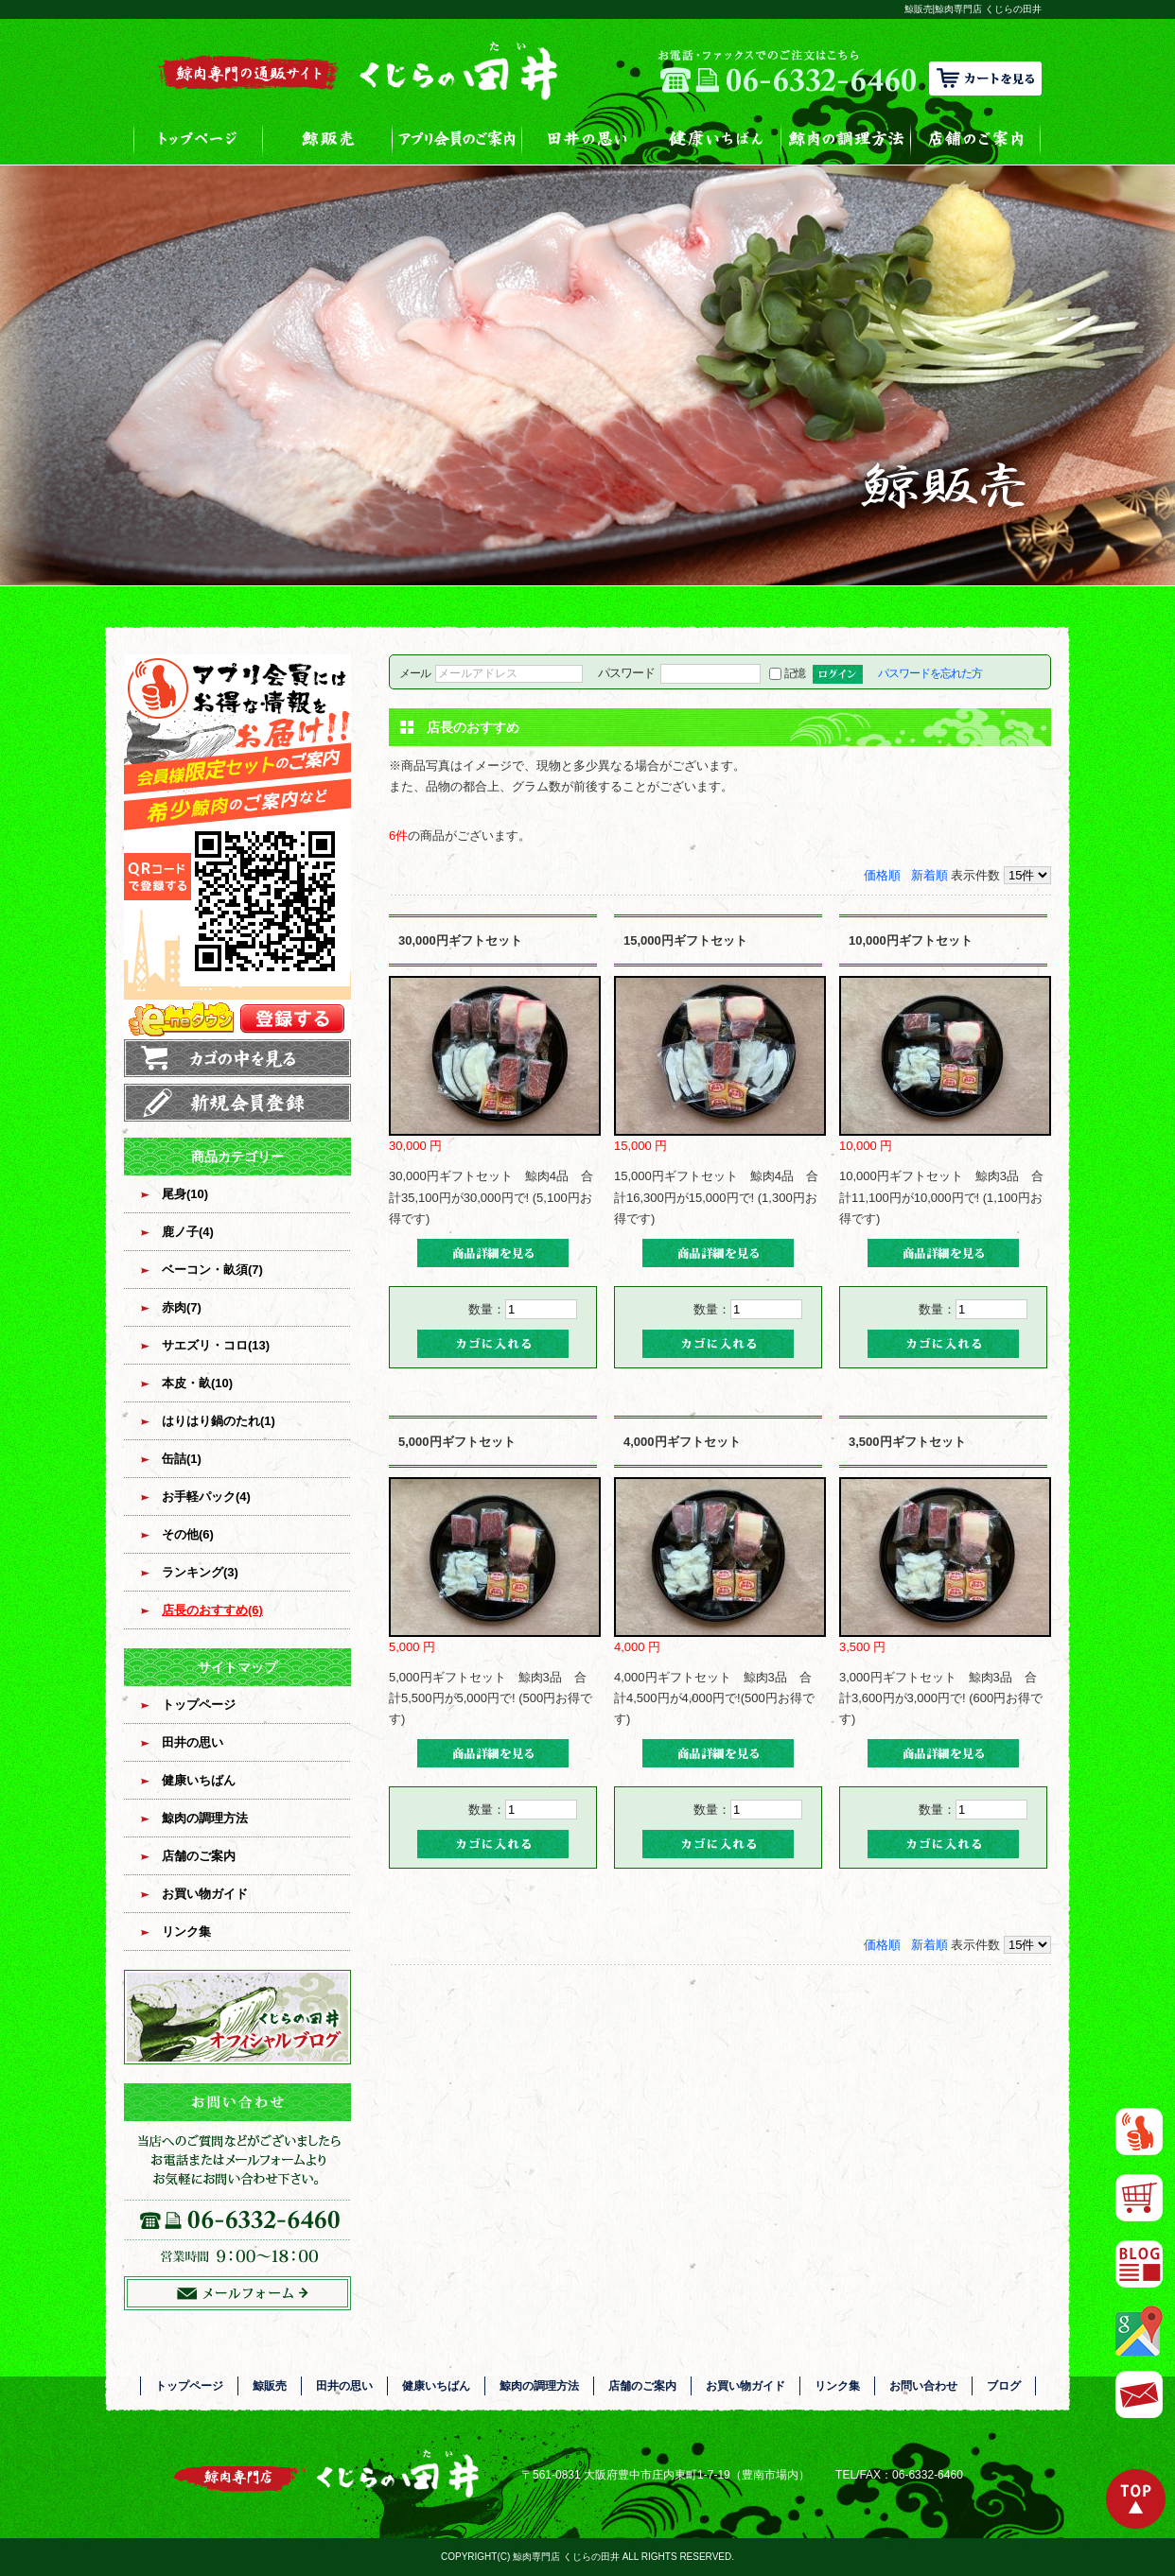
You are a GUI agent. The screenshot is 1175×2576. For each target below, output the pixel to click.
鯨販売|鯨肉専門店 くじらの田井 (973, 9)
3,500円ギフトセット (907, 1442)
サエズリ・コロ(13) (216, 1345)
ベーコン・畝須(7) (212, 1269)
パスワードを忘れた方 (930, 673)
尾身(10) (185, 1194)
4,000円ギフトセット (682, 1442)
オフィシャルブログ (237, 2017)
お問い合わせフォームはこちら (237, 2196)
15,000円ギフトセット (685, 940)
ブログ (1004, 2386)
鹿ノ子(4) (188, 1232)
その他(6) (188, 1534)
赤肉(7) (182, 1307)
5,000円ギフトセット (457, 1442)
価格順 (882, 875)
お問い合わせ (923, 2386)
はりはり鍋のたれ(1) (218, 1421)
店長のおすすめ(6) (212, 1610)
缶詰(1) (182, 1459)
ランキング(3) (200, 1572)
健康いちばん (716, 139)
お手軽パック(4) (206, 1496)
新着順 (929, 875)
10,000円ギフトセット (911, 940)
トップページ (198, 139)
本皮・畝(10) (197, 1383)
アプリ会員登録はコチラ (237, 846)
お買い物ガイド (205, 1894)
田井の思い (587, 139)
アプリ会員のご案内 (457, 139)
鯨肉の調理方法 (846, 139)
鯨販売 (328, 139)
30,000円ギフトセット (460, 940)
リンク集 (186, 1931)
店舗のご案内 (976, 139)
